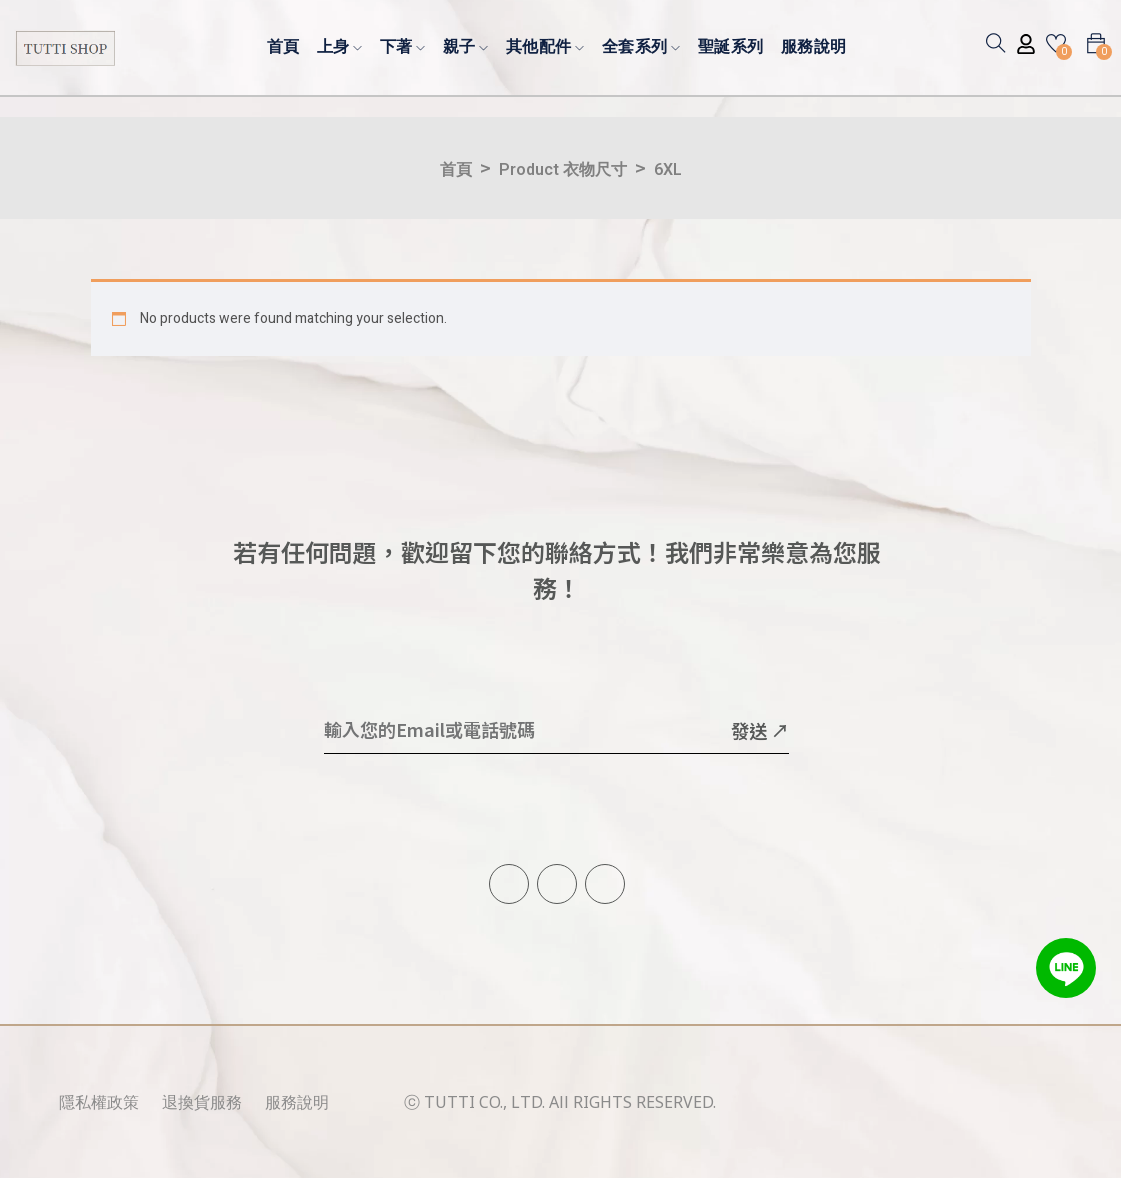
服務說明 (814, 45)
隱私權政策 (99, 1102)
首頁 (283, 45)
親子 (466, 45)
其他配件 (545, 45)
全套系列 (641, 45)
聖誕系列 (731, 45)
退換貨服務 (202, 1102)
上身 (340, 45)
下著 (403, 45)
